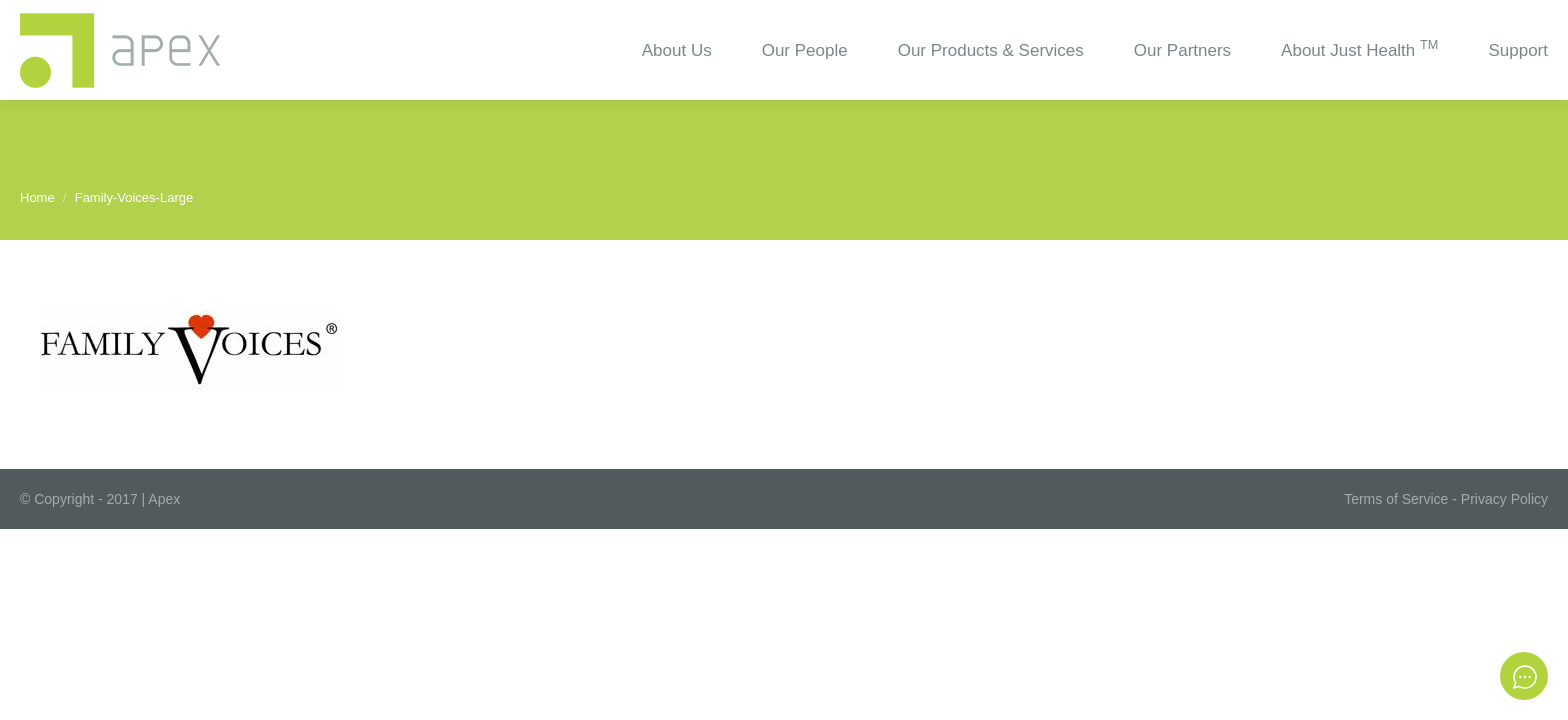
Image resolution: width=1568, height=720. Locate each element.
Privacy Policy (1504, 499)
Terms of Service (1396, 499)
